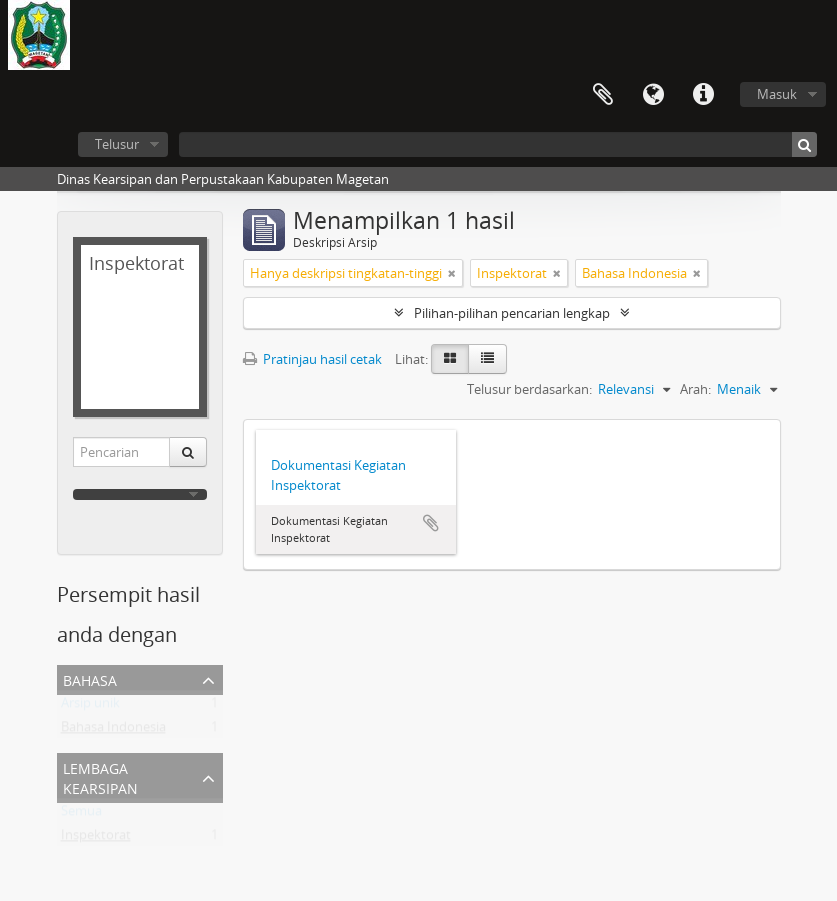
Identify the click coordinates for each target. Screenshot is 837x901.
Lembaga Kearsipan (100, 776)
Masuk (777, 94)
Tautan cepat (703, 95)
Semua (81, 815)
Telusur (117, 144)
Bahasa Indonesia (113, 731)
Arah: (695, 389)
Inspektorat (96, 839)
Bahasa (653, 95)
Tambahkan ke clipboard (431, 523)
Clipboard (603, 95)
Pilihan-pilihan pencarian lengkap (512, 313)
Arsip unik (90, 707)
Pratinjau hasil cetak (312, 359)
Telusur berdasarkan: (529, 389)
